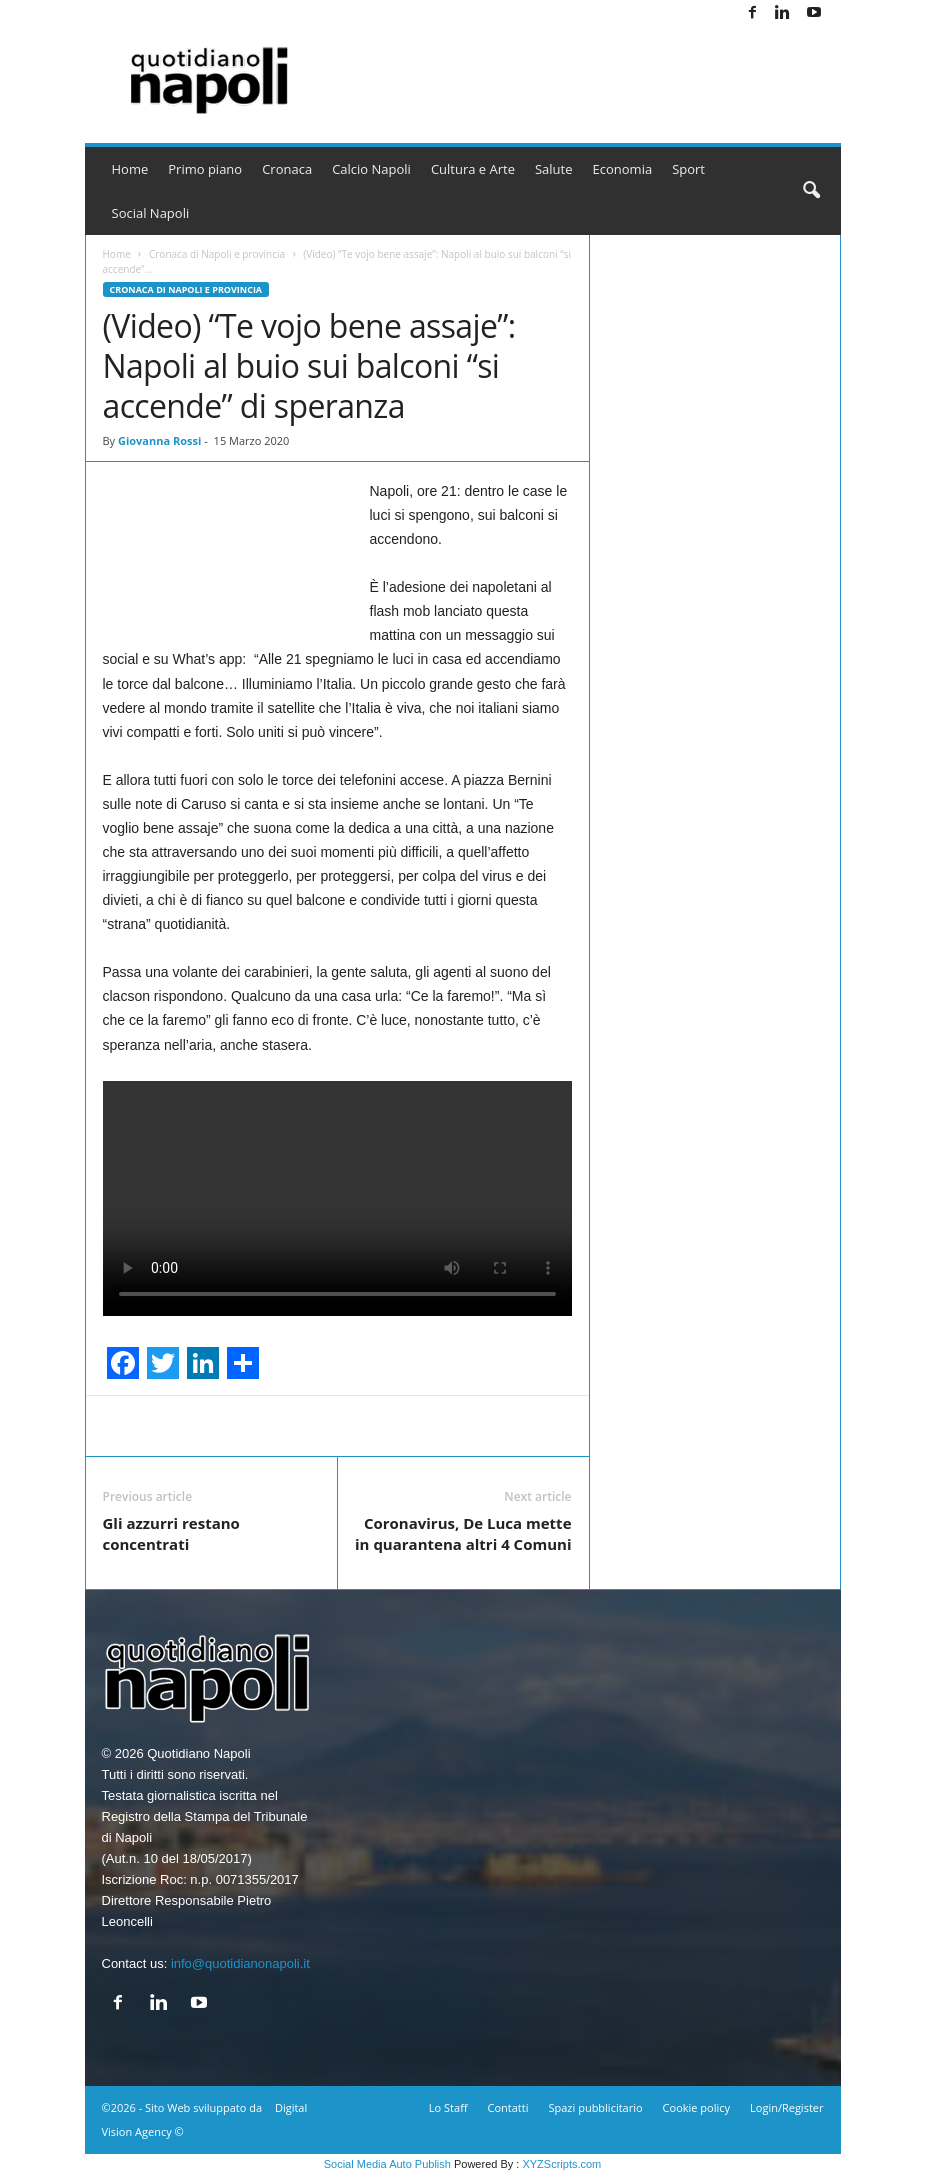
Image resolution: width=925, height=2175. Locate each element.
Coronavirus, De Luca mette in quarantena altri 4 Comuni (463, 1533)
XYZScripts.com (561, 2164)
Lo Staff (448, 2107)
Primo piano (205, 169)
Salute (554, 169)
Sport (688, 169)
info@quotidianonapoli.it (240, 1963)
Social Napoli (151, 213)
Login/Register (786, 2107)
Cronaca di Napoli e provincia (217, 254)
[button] (811, 191)
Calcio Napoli (371, 169)
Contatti (508, 2107)
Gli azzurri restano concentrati (171, 1533)
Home (130, 169)
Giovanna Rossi (159, 440)
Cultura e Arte (473, 169)
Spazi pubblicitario (595, 2107)
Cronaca (287, 169)
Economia (623, 169)
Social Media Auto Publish (387, 2164)
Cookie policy (696, 2107)
